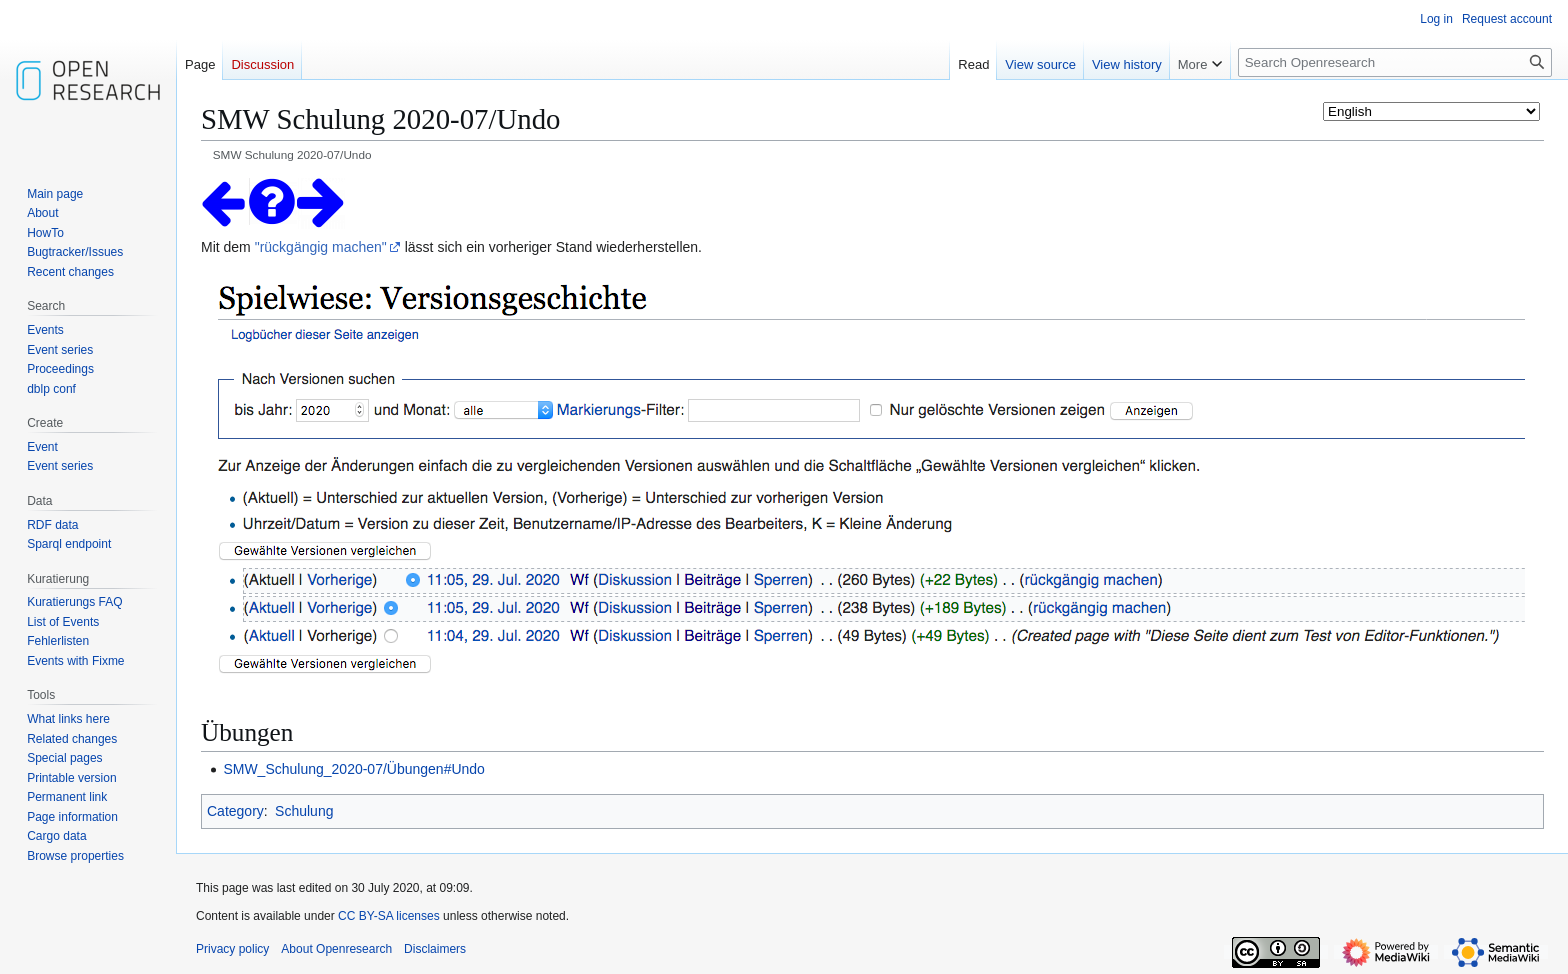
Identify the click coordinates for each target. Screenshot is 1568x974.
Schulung (304, 811)
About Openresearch (336, 949)
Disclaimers (435, 949)
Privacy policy (232, 949)
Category (235, 811)
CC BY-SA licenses (389, 916)
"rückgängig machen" (321, 247)
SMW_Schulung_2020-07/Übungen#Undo (354, 769)
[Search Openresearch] (1395, 62)
